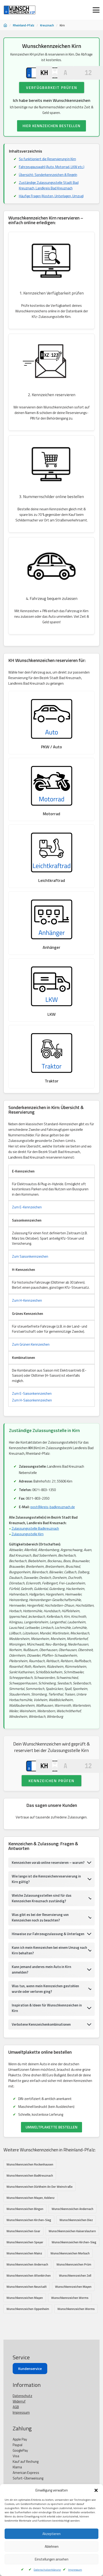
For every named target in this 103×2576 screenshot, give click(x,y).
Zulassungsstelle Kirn (28, 1541)
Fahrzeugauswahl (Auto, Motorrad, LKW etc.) (51, 174)
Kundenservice (30, 2414)
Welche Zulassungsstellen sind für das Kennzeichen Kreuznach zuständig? (41, 1913)
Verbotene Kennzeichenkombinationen (41, 2039)
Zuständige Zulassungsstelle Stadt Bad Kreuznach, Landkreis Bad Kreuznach (49, 192)
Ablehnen (52, 2546)
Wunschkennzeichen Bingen (24, 2224)
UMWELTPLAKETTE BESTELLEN (51, 2142)
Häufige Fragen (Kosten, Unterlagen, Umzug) (51, 203)
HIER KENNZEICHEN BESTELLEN (51, 133)
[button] (96, 2490)
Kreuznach (47, 25)
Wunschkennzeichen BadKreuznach (29, 2190)
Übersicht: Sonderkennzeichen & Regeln (48, 182)
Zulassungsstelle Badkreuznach (35, 1536)
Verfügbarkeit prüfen (51, 95)
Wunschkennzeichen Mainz (24, 2268)
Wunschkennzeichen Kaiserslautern (72, 2246)
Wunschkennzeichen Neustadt (26, 2301)
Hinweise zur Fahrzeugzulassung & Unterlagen (48, 1948)
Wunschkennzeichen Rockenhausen (29, 2179)
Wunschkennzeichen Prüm (73, 2279)
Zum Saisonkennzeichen (30, 1263)
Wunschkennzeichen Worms (69, 2312)
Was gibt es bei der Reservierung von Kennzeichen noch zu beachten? (40, 1932)
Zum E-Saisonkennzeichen (32, 1401)
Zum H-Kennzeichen (27, 1307)
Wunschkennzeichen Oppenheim (27, 2324)
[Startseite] (5, 25)
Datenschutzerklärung (47, 2569)
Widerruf (19, 2446)
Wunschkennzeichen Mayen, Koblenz (30, 2212)
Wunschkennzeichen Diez (76, 2235)
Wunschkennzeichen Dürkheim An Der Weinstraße (39, 2201)
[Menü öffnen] (96, 10)
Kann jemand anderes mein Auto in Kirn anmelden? (41, 1984)
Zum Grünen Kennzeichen (31, 1351)
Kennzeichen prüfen (51, 1795)
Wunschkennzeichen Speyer (24, 2257)
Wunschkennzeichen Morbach (70, 2268)
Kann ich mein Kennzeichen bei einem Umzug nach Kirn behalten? (49, 1965)
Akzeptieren (51, 2533)
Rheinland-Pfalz (23, 25)
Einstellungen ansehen (51, 2559)
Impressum (75, 2569)
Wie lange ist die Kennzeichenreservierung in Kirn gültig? (46, 1893)
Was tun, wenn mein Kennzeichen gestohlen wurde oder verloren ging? (45, 2003)
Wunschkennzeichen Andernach (72, 2224)
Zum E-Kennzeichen (27, 1214)
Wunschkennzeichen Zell (75, 2290)
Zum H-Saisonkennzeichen (32, 1407)
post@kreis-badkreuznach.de (52, 1514)
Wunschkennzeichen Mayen (73, 2301)
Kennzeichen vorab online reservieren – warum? (48, 1877)
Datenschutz (22, 2441)
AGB (16, 2452)
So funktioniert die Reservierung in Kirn (47, 166)
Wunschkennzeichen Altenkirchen (28, 2290)
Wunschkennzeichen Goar (23, 2246)
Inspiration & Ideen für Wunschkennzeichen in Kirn (47, 2022)
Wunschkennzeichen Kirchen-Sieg (28, 2235)
